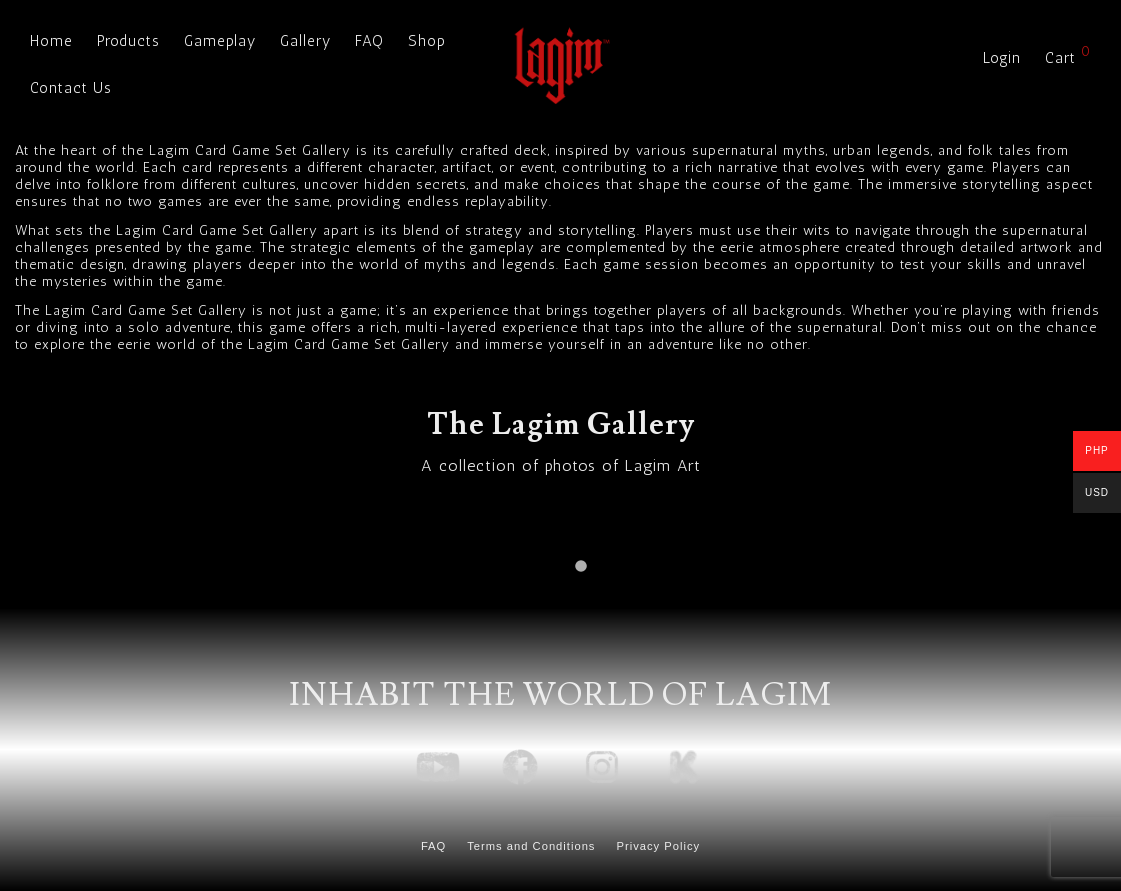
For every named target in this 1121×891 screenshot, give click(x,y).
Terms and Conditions (531, 846)
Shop (427, 41)
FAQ (369, 41)
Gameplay (220, 41)
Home (51, 41)
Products (128, 41)
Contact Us (71, 88)
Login (1002, 58)
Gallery (305, 41)
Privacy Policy (658, 846)
